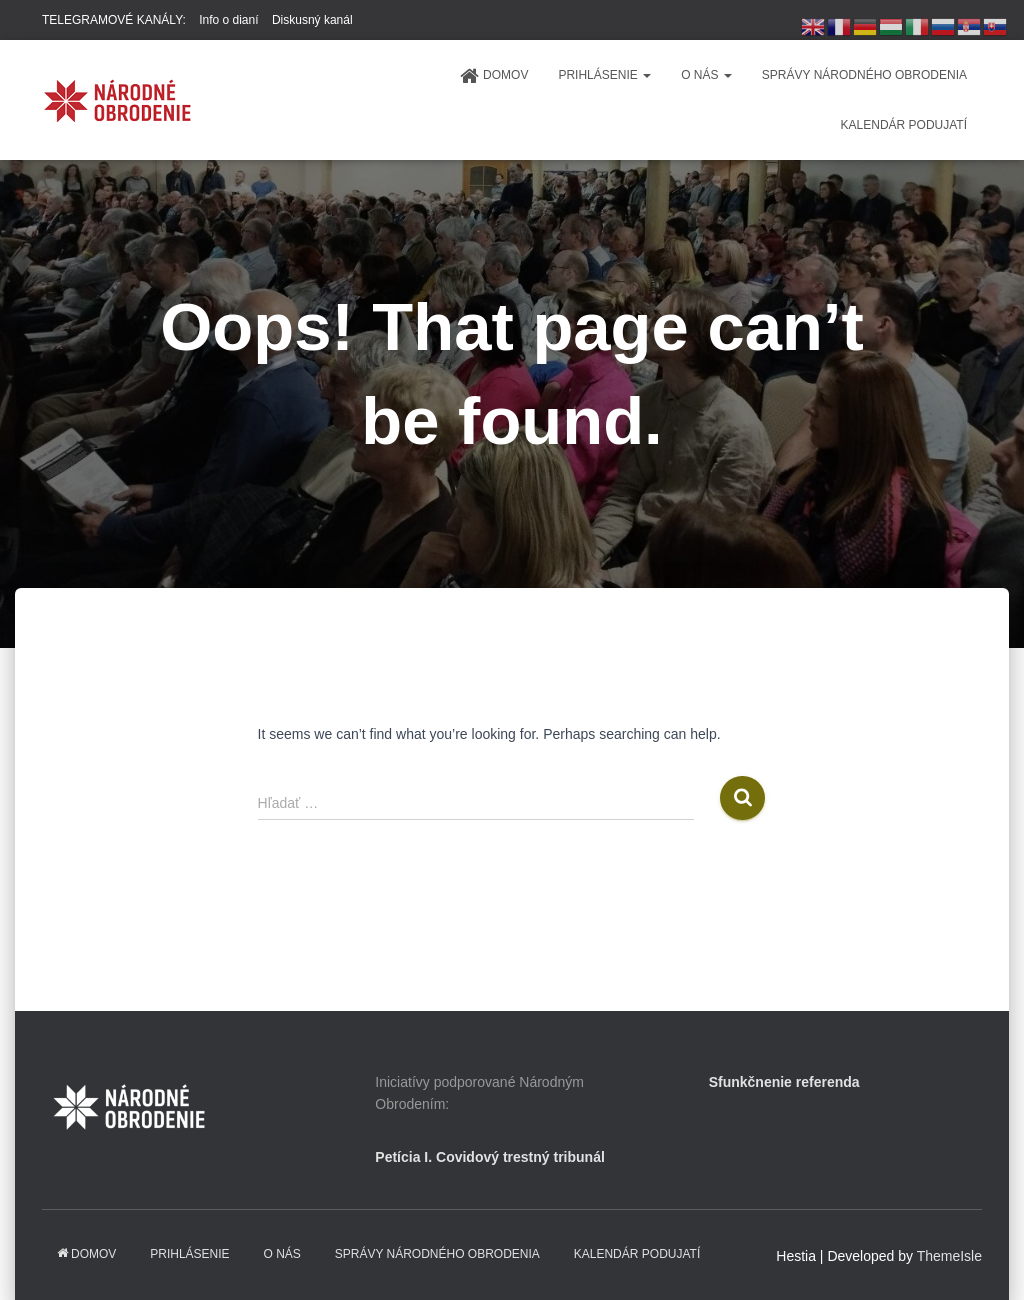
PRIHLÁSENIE (604, 75)
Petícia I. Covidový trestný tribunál (490, 1157)
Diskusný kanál (312, 20)
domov (493, 76)
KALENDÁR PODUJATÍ (904, 125)
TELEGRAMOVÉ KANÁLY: (114, 20)
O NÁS (706, 75)
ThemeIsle (949, 1256)
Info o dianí (228, 20)
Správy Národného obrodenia (864, 75)
